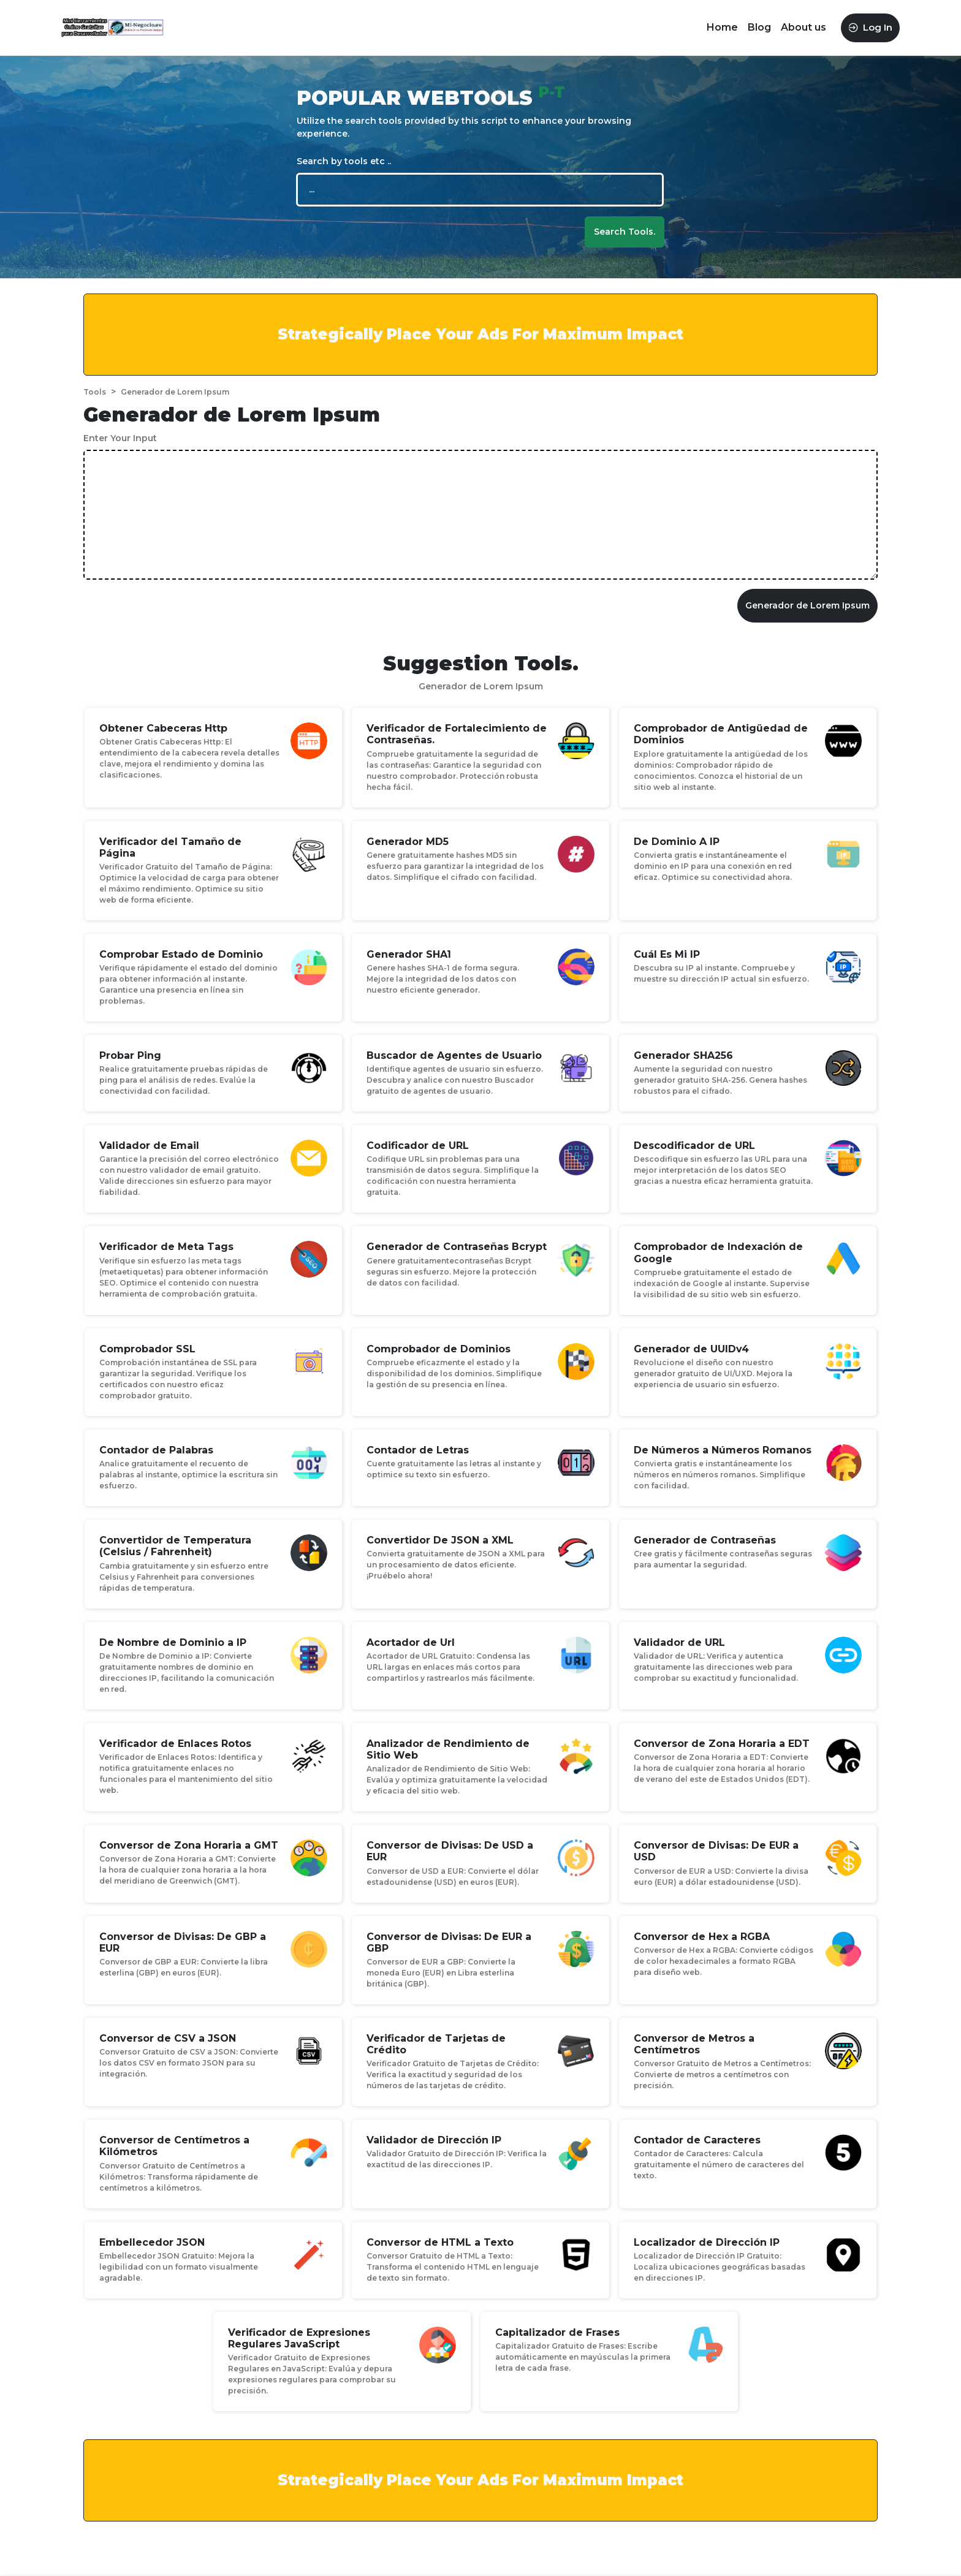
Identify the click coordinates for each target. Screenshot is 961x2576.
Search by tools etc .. (344, 161)
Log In (870, 27)
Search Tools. (624, 231)
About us (803, 27)
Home (722, 27)
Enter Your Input (120, 438)
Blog (759, 27)
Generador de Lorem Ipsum (807, 605)
